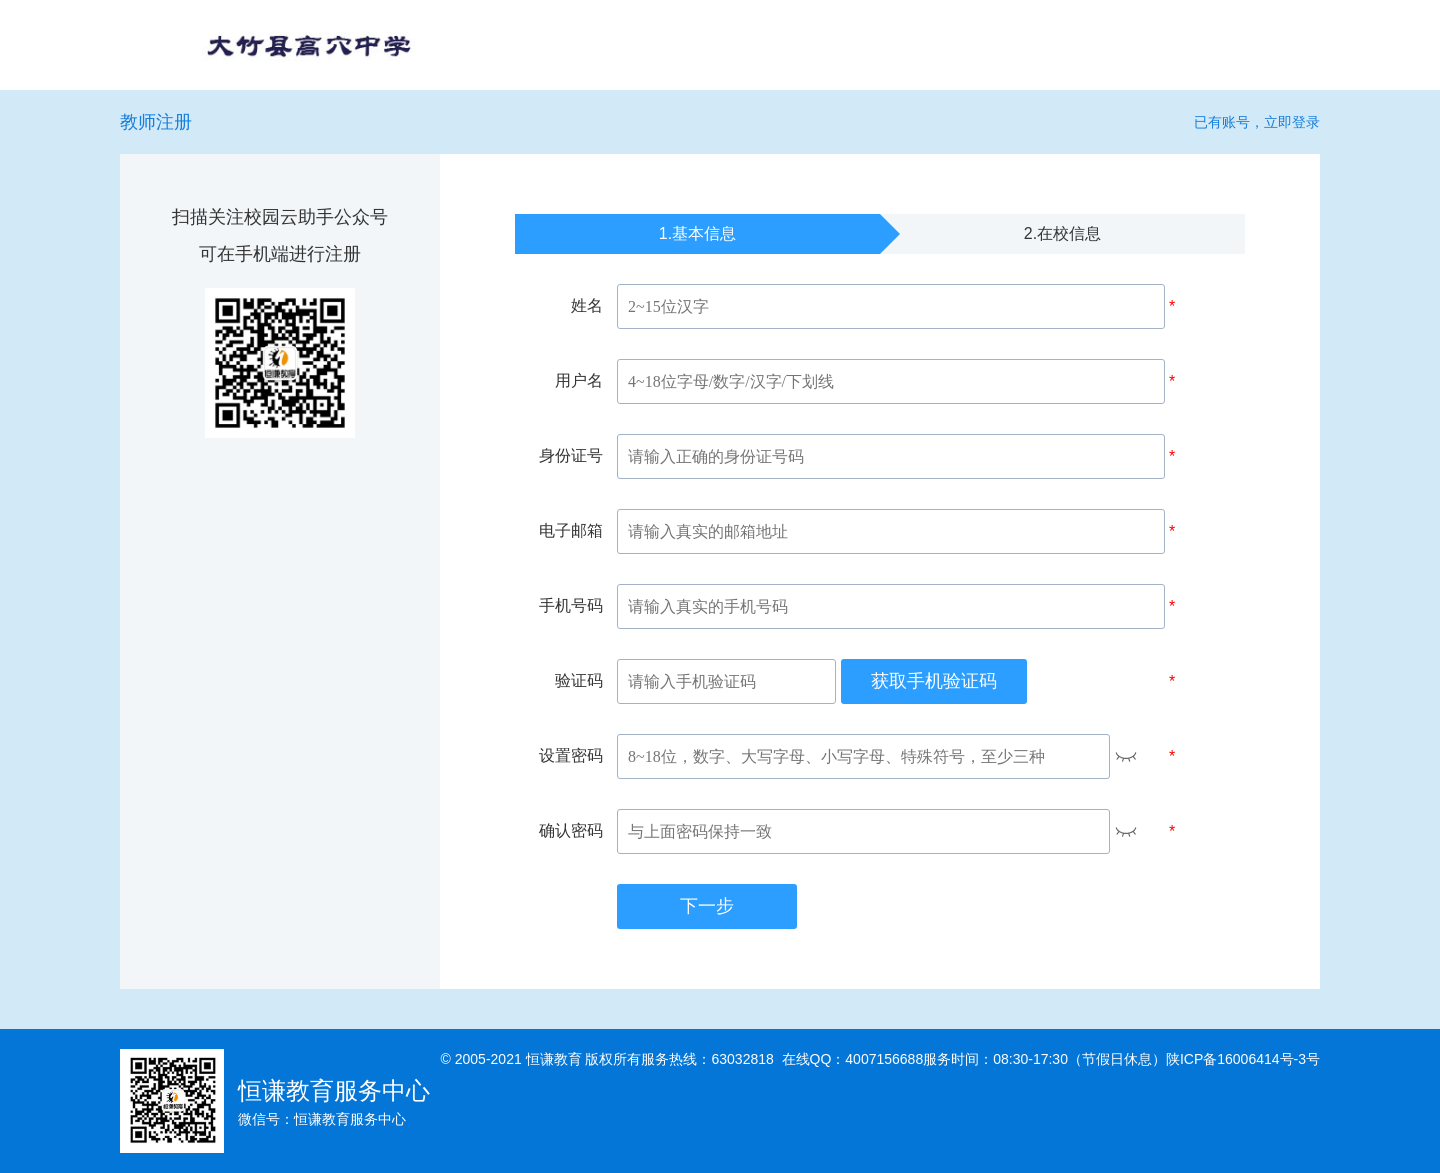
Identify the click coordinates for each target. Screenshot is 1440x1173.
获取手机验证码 (934, 681)
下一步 (707, 906)
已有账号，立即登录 (1257, 122)
